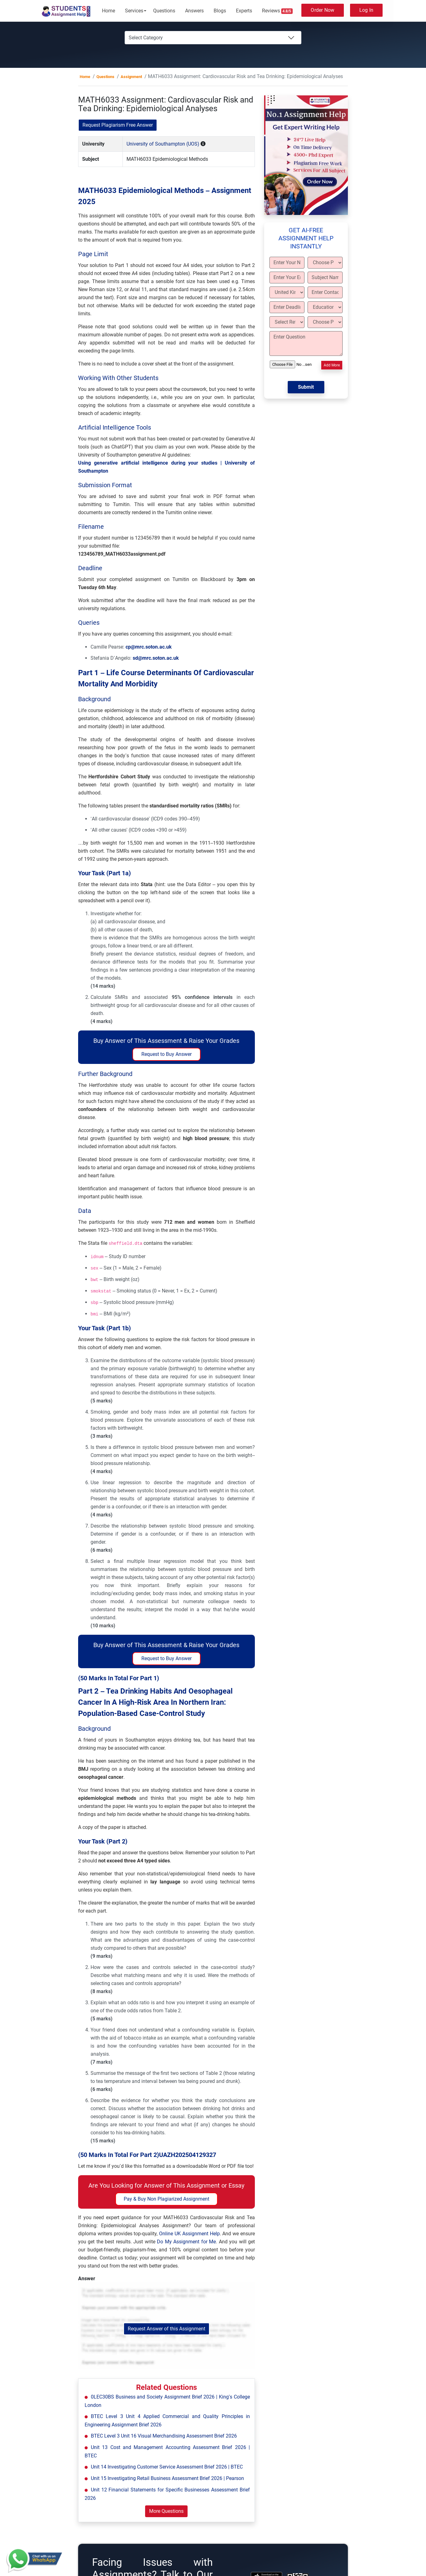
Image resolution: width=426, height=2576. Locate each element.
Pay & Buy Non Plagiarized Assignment (166, 2199)
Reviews (277, 11)
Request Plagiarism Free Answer (117, 125)
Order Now (322, 10)
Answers (194, 11)
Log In (366, 10)
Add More (332, 365)
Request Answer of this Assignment (166, 2329)
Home (108, 11)
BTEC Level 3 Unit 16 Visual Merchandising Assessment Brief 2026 (164, 2436)
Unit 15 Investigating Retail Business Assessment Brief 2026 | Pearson (167, 2478)
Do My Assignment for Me (186, 2242)
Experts (244, 11)
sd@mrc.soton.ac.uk (156, 658)
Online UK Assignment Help (189, 2234)
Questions (164, 11)
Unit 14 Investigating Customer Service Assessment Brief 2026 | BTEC (167, 2467)
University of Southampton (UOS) (162, 144)
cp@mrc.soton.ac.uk (149, 647)
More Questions (166, 2511)
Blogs (220, 11)
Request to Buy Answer (166, 1054)
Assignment (131, 76)
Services (134, 11)
